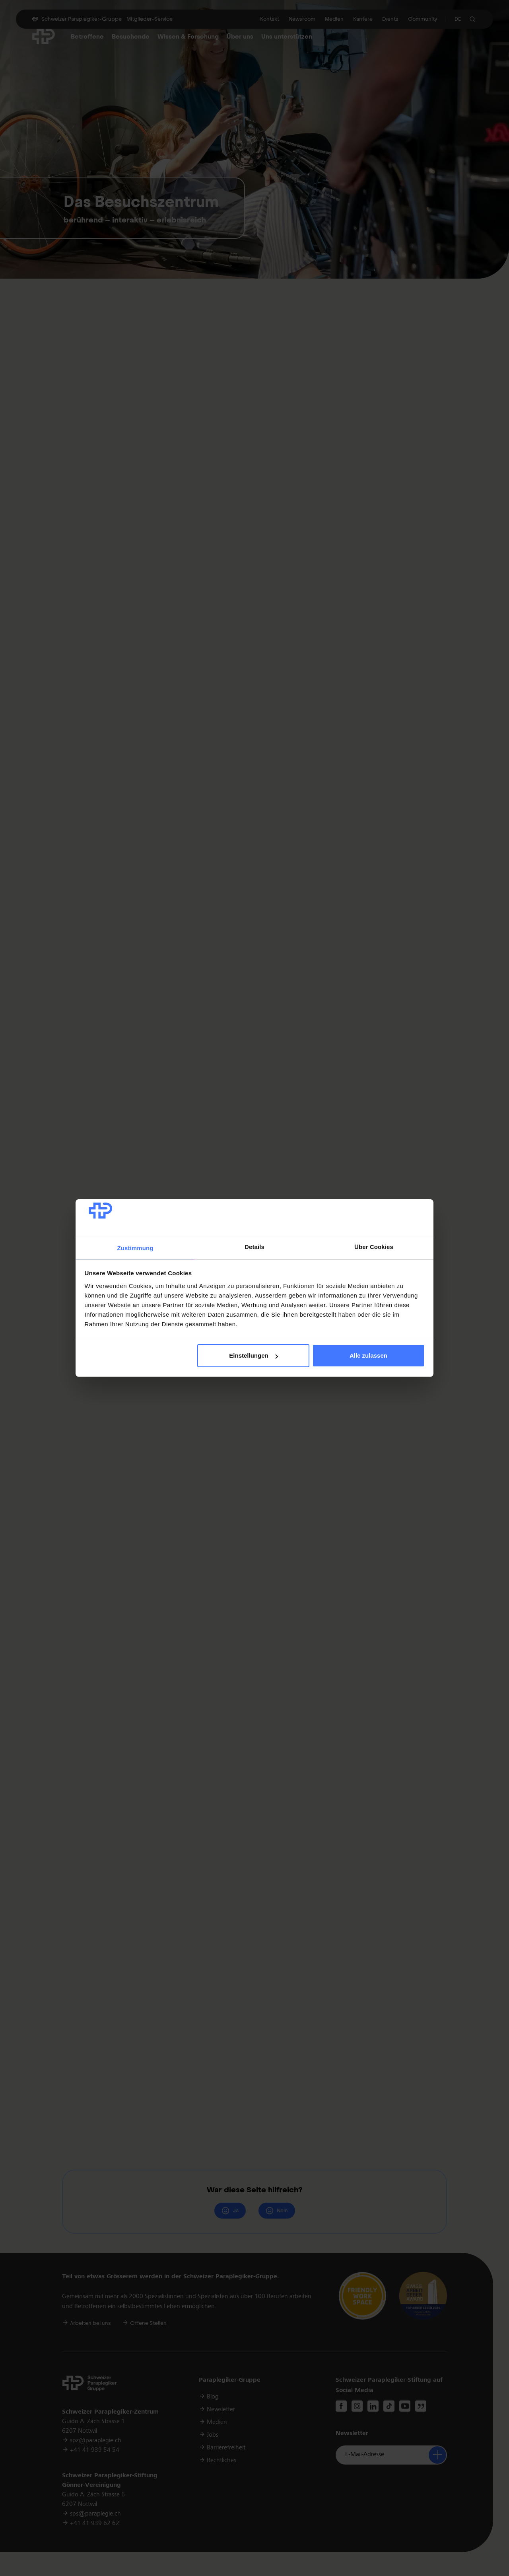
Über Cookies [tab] (373, 1246)
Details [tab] (254, 1246)
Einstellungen (253, 1355)
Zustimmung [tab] (135, 1248)
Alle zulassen (368, 1355)
